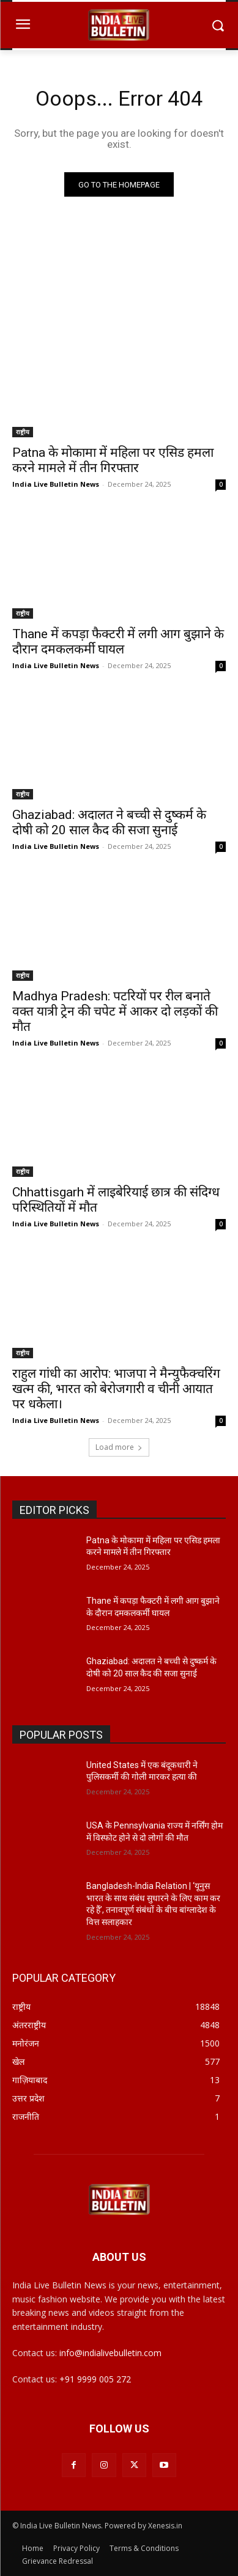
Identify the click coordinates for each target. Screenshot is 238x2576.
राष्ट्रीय (22, 432)
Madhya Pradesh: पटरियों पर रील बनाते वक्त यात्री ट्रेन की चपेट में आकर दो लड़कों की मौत (115, 1011)
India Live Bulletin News (55, 484)
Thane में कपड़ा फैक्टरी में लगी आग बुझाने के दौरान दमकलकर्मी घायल (118, 642)
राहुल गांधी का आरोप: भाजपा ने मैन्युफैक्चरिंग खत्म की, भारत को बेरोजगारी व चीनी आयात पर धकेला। (116, 1388)
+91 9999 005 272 (95, 2379)
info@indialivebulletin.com (110, 2353)
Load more (119, 1447)
